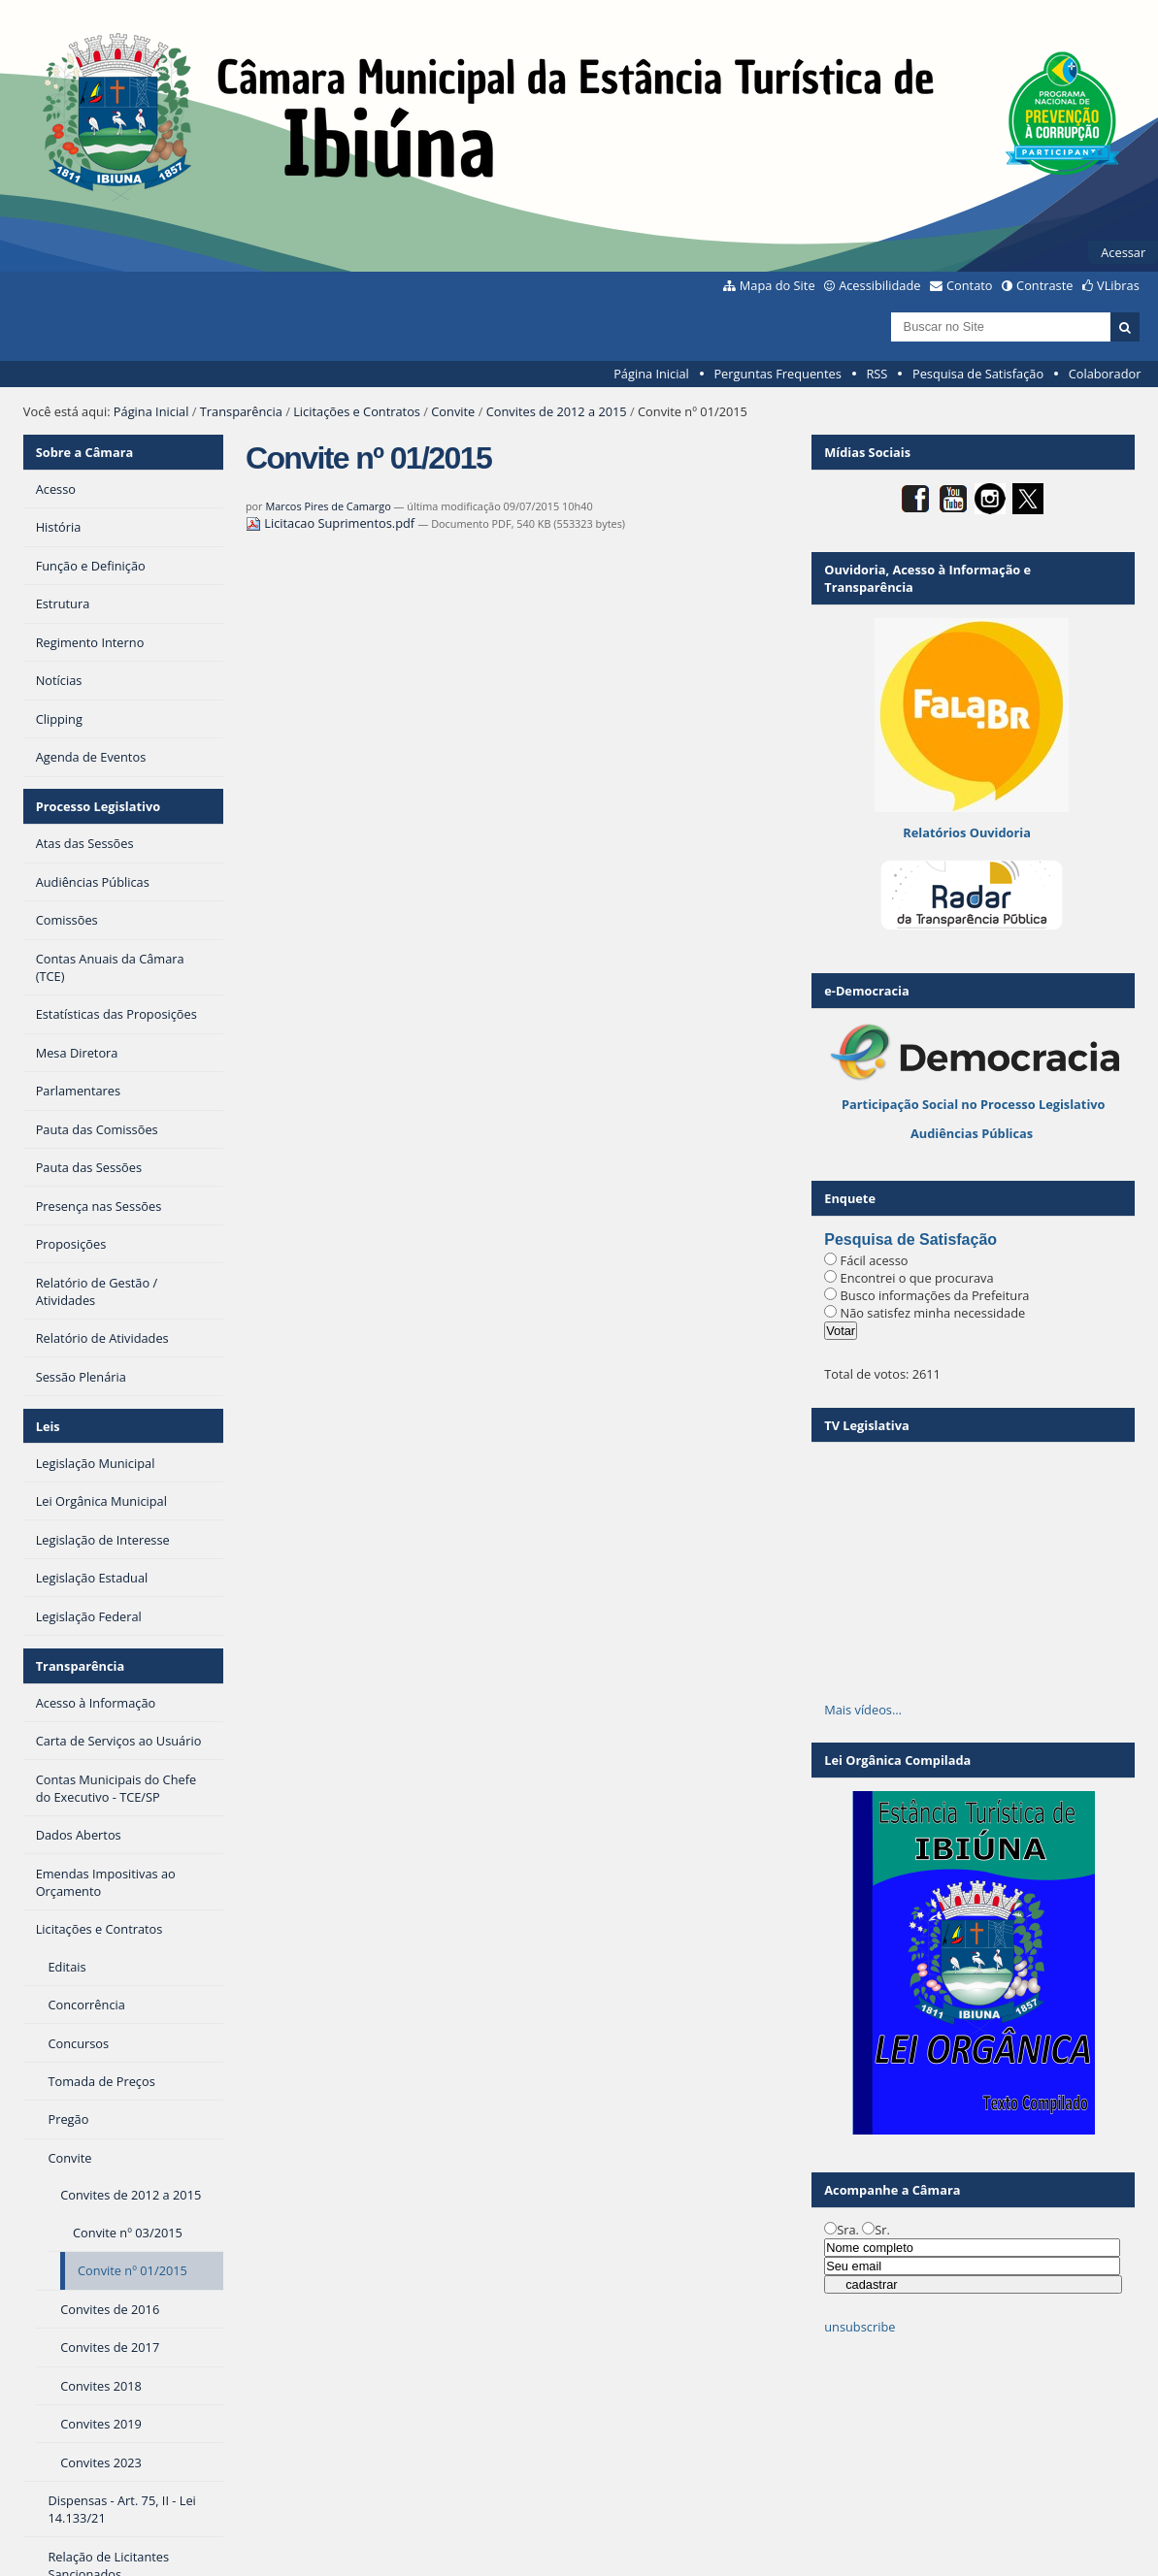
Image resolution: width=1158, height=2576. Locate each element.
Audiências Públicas (971, 1133)
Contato (969, 285)
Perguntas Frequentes (777, 373)
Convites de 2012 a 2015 (556, 411)
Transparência (241, 411)
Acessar (1123, 252)
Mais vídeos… (863, 1709)
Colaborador (1105, 373)
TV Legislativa (866, 1425)
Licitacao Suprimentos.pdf (332, 523)
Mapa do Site (777, 285)
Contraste (1044, 285)
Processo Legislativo (98, 806)
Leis (48, 1426)
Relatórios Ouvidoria (967, 832)
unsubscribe (859, 2326)
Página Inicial (651, 373)
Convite (453, 411)
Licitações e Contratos (356, 411)
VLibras (1118, 285)
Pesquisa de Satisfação (977, 373)
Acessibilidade (879, 285)
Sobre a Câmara (85, 452)
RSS (876, 373)
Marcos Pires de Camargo (327, 506)
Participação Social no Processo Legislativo (973, 1104)
